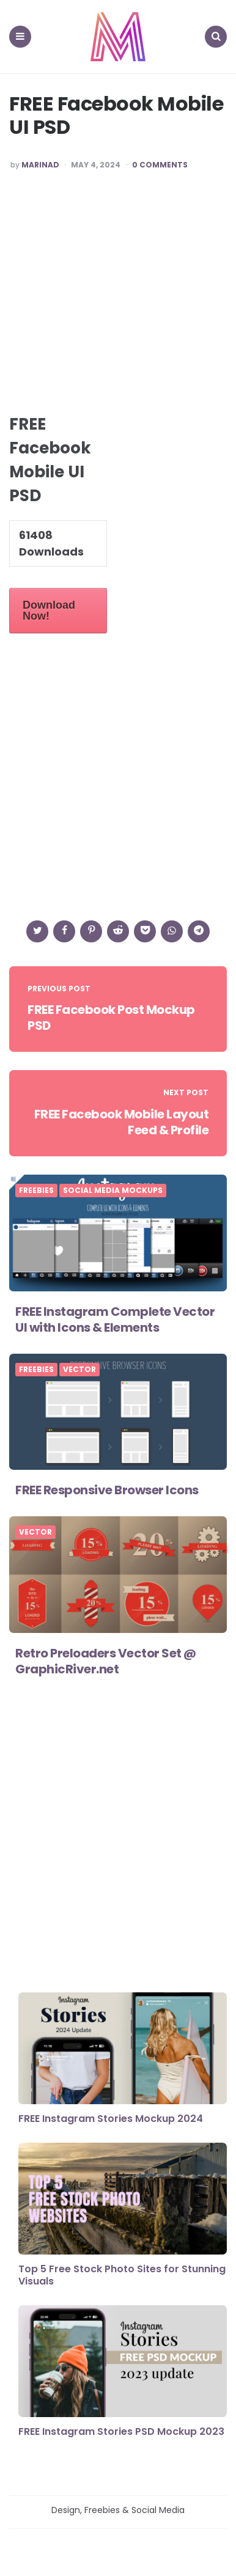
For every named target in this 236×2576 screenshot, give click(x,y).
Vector (79, 1369)
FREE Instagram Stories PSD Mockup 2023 (121, 2431)
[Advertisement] (118, 298)
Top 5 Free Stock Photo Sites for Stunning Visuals (122, 2275)
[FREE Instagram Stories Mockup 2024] (122, 2049)
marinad (40, 165)
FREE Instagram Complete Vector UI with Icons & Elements (115, 1319)
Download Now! (49, 610)
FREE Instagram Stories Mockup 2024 (110, 2119)
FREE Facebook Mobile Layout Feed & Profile (121, 1122)
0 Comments (160, 165)
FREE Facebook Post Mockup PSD (111, 1017)
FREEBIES (36, 1190)
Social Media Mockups (113, 1190)
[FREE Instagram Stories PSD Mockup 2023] (122, 2362)
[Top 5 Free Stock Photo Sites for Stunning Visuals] (122, 2200)
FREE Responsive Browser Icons (107, 1490)
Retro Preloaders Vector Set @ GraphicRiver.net (105, 1661)
